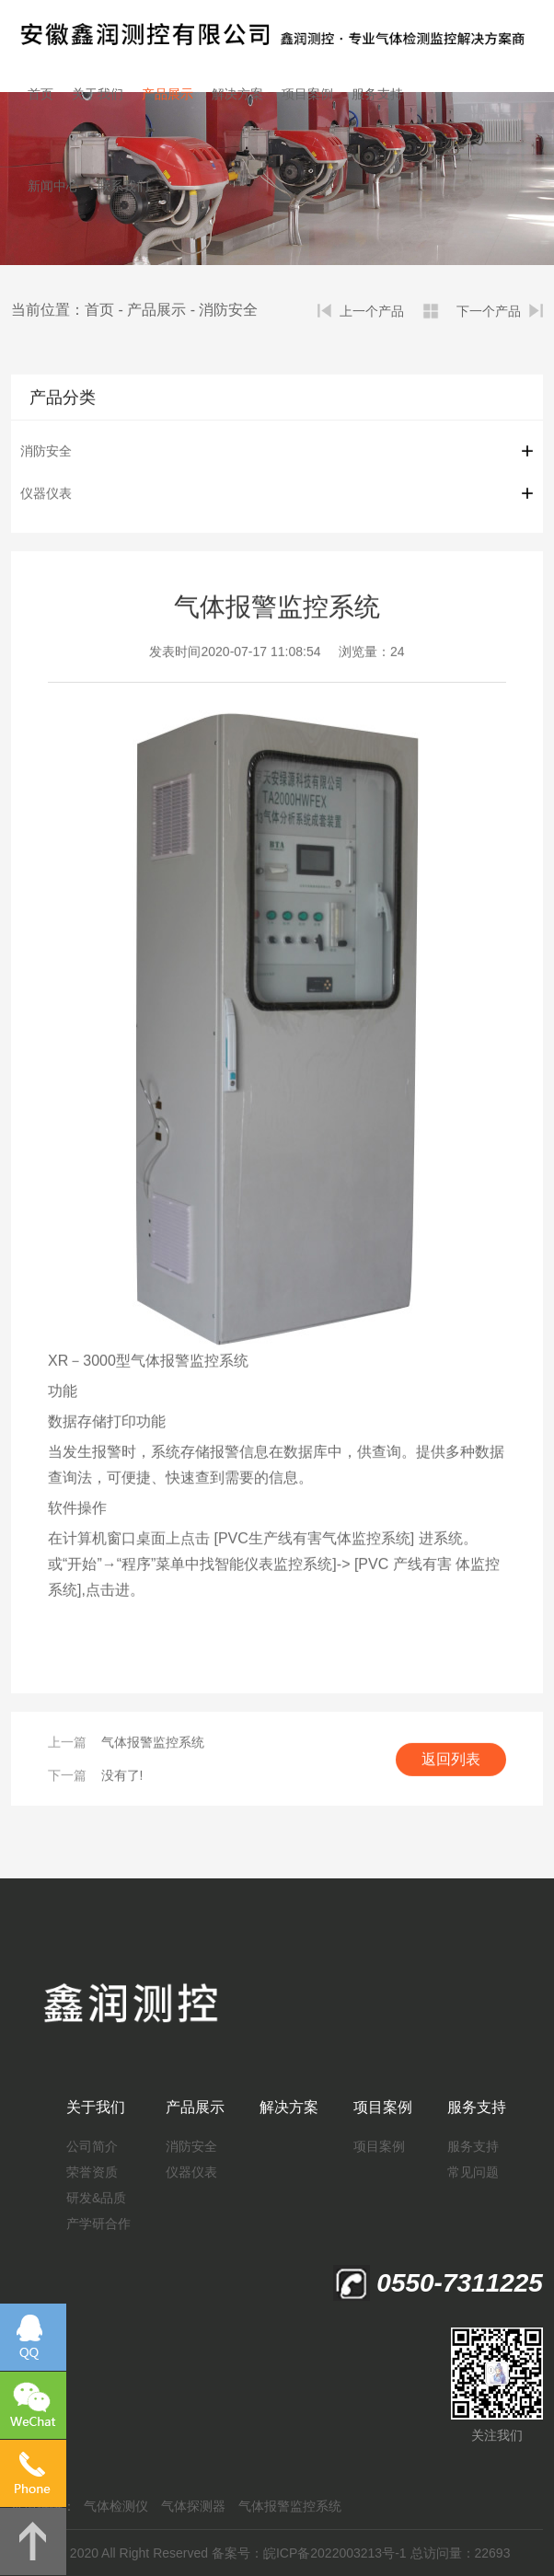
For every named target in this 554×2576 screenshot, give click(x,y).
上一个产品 (372, 311)
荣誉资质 (92, 2172)
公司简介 (92, 2146)
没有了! (122, 1776)
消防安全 (228, 310)
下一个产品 (488, 311)
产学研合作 (98, 2223)
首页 (40, 94)
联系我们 (123, 186)
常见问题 (473, 2172)
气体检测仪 (116, 2506)
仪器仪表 (46, 495)
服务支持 (377, 94)
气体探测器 (193, 2506)
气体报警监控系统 (152, 1743)
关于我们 (97, 94)
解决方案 (237, 94)
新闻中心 (53, 186)
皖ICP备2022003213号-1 (335, 2553)
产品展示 (167, 94)
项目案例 (307, 94)
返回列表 (450, 1760)
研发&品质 (96, 2197)
